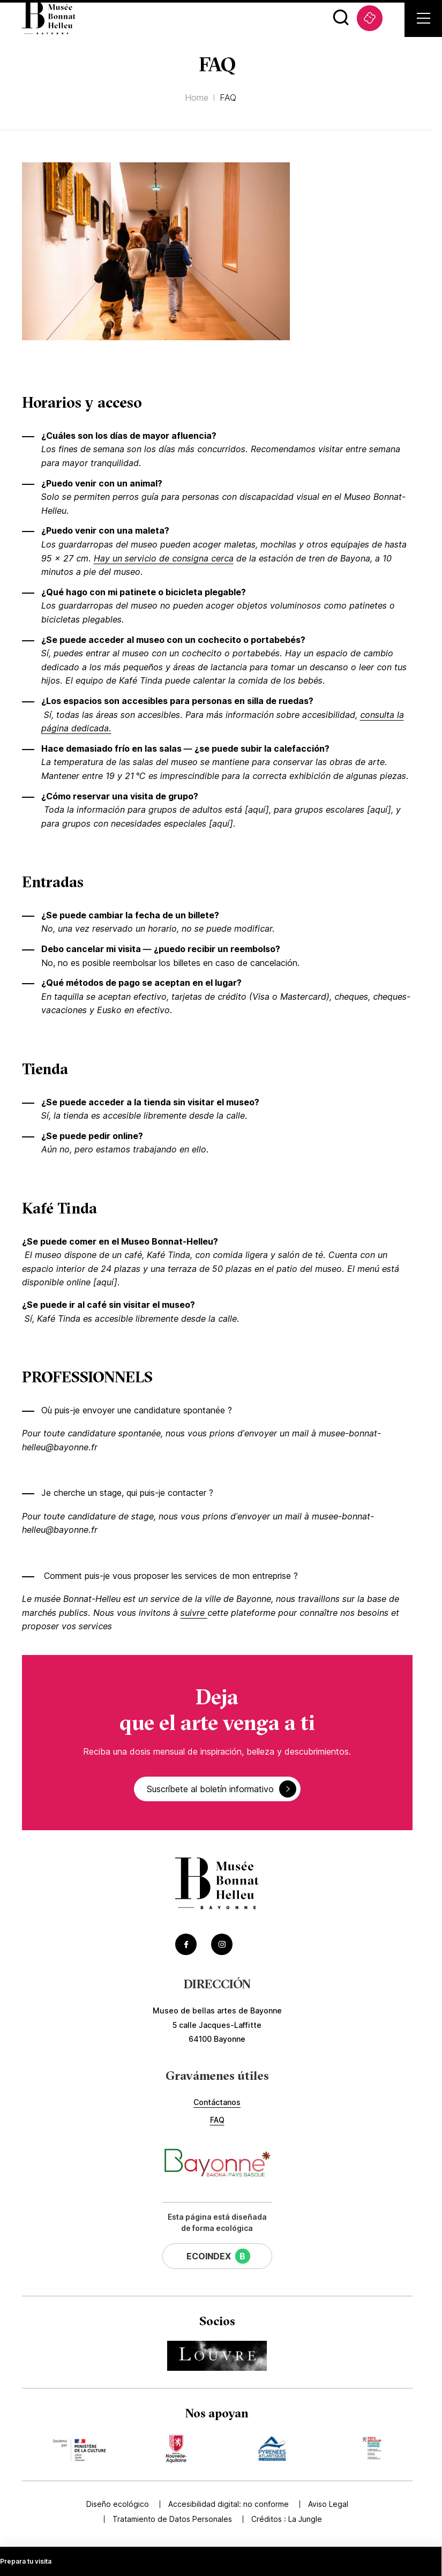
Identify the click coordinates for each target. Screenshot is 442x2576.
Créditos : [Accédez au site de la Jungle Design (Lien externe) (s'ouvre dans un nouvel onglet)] (286, 2518)
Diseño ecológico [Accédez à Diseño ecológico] (117, 2503)
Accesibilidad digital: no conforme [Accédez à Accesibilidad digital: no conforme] (228, 2503)
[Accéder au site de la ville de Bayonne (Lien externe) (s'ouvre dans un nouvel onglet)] (217, 2164)
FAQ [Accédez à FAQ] (217, 2119)
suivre (194, 1612)
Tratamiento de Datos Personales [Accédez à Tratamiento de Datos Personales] (172, 2518)
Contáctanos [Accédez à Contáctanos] (217, 2102)
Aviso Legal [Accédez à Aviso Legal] (328, 2503)
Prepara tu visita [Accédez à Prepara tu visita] (25, 2561)
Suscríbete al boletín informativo (221, 1789)
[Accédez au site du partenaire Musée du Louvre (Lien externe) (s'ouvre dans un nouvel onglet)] (216, 2356)
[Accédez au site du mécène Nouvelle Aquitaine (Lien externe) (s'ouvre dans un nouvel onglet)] (176, 2448)
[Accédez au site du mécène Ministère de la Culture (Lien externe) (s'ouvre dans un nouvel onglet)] (78, 2448)
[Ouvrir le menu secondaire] (423, 18)
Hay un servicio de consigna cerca (164, 558)
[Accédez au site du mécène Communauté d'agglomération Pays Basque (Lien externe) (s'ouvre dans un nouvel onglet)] (372, 2448)
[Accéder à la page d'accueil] (217, 1885)
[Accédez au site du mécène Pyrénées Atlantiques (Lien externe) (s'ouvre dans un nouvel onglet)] (272, 2448)
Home (196, 97)
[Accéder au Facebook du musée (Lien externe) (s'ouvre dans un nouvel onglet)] (186, 1944)
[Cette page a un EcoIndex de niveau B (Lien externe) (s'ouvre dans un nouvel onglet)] (217, 2256)
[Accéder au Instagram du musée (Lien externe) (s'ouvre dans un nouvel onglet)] (222, 1944)
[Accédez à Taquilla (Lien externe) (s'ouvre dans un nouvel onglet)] (370, 18)
